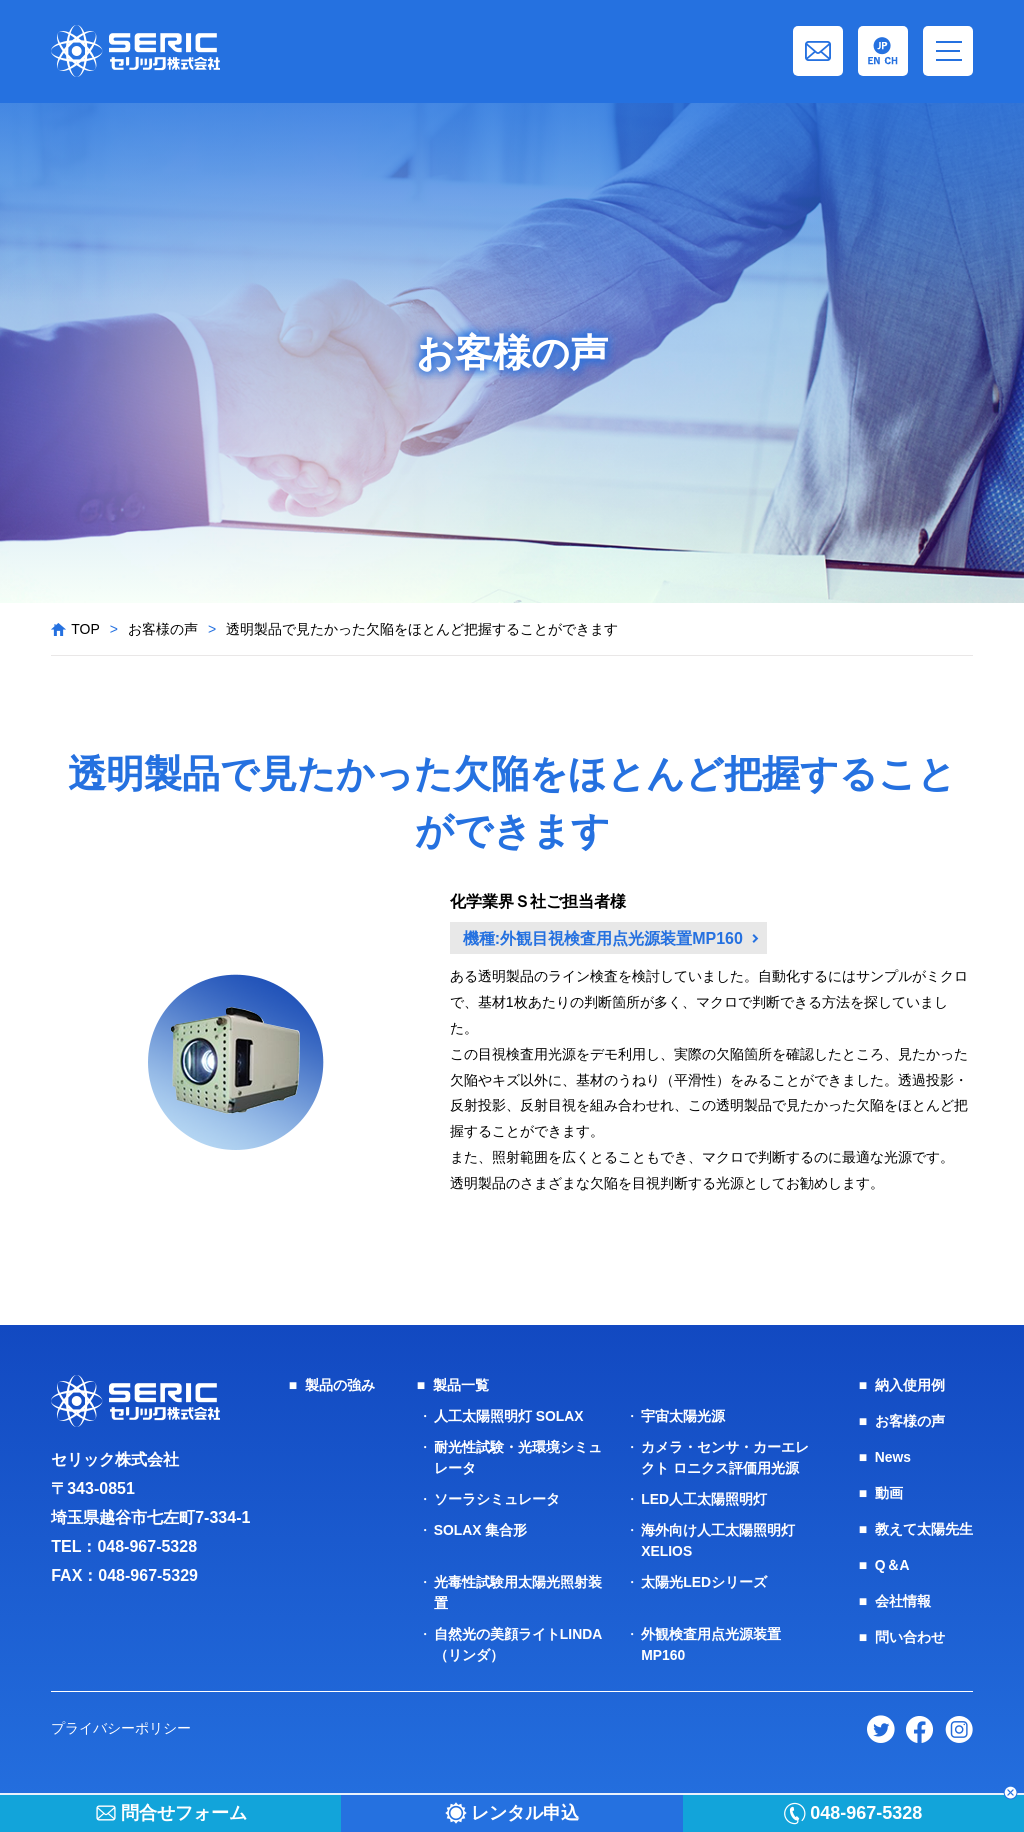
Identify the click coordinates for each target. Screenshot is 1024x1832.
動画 (889, 1493)
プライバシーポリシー (121, 1728)
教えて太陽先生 (924, 1529)
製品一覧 (461, 1385)
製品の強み (340, 1385)
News (893, 1457)
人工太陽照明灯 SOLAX (509, 1416)
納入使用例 (910, 1385)
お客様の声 (163, 629)
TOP (85, 629)
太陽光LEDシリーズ (704, 1582)
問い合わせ (910, 1637)
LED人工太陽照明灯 (704, 1499)
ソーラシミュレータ (497, 1499)
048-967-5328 (147, 1546)
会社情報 (903, 1601)
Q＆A (892, 1565)
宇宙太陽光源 (683, 1416)
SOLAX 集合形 (481, 1530)
